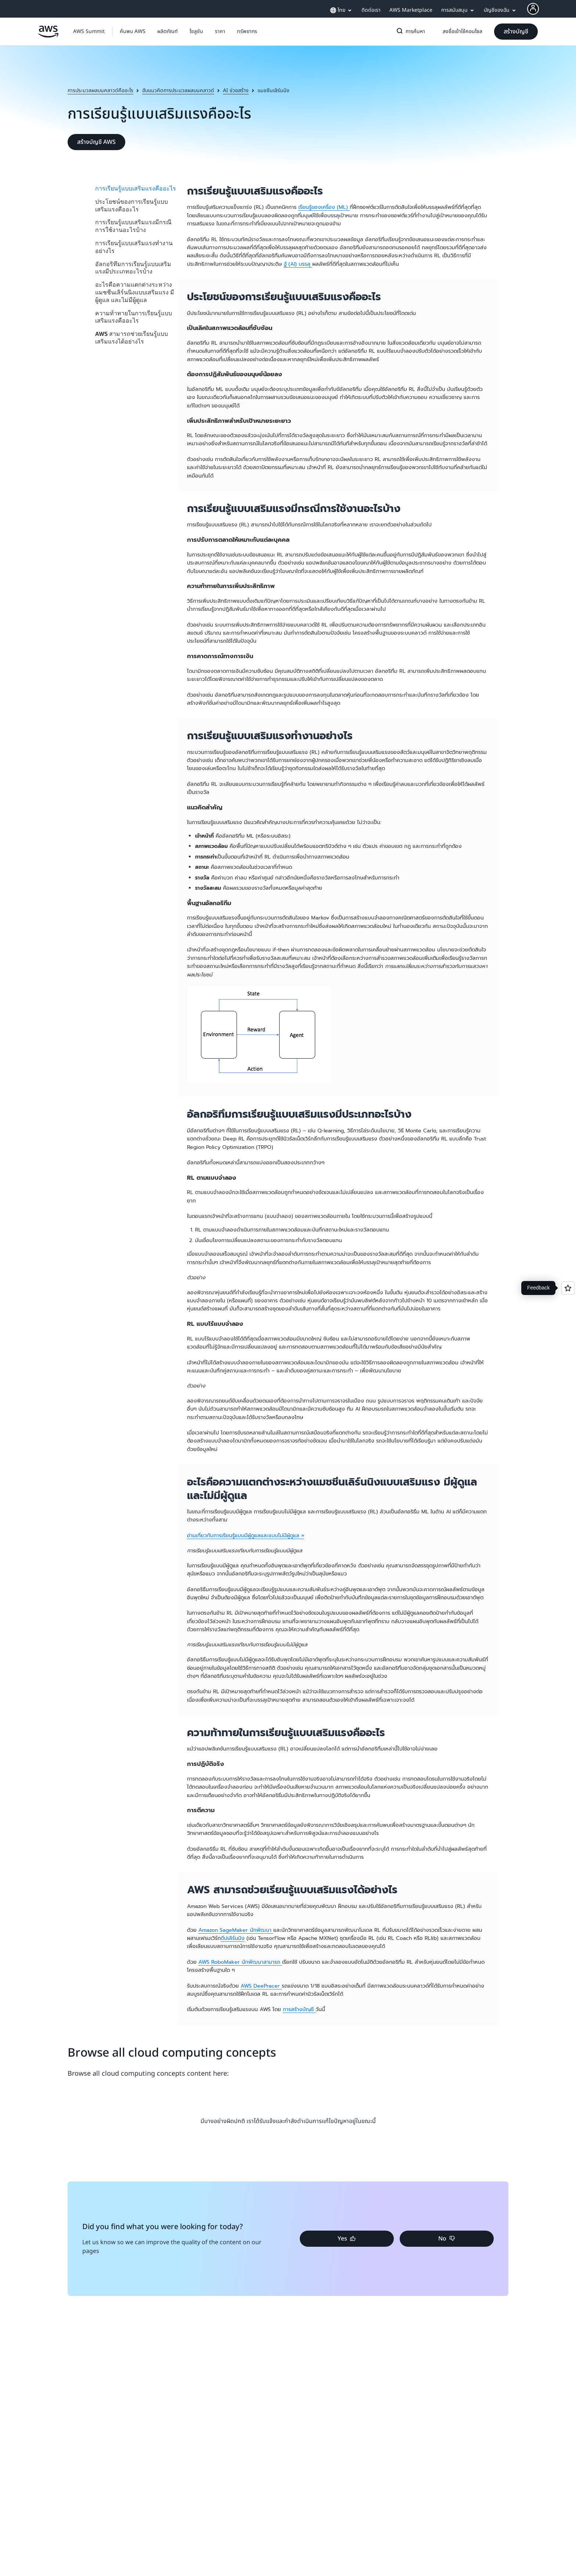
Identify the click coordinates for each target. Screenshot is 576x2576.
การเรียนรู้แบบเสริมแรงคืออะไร (135, 188)
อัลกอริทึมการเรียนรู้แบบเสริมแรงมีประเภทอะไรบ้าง (133, 267)
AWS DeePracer (261, 1986)
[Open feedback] (568, 1288)
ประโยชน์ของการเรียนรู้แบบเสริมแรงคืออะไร (131, 205)
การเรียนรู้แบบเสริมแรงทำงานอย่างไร (134, 246)
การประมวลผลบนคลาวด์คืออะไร (100, 90)
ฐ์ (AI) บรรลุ (298, 264)
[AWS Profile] (533, 9)
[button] (132, 31)
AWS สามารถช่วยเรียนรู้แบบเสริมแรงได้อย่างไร (131, 337)
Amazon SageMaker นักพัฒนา (235, 1930)
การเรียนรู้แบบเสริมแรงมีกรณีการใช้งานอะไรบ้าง (133, 225)
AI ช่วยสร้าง (236, 90)
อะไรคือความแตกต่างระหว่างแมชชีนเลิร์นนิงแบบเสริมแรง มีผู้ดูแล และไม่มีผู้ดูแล (134, 292)
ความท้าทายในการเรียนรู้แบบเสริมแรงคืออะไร (133, 316)
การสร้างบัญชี (299, 2009)
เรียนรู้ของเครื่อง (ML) (324, 207)
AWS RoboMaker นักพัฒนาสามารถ (240, 1962)
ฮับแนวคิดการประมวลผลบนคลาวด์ (178, 90)
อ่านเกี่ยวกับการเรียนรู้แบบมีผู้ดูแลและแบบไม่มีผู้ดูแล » (245, 1535)
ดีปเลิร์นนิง (233, 1938)
